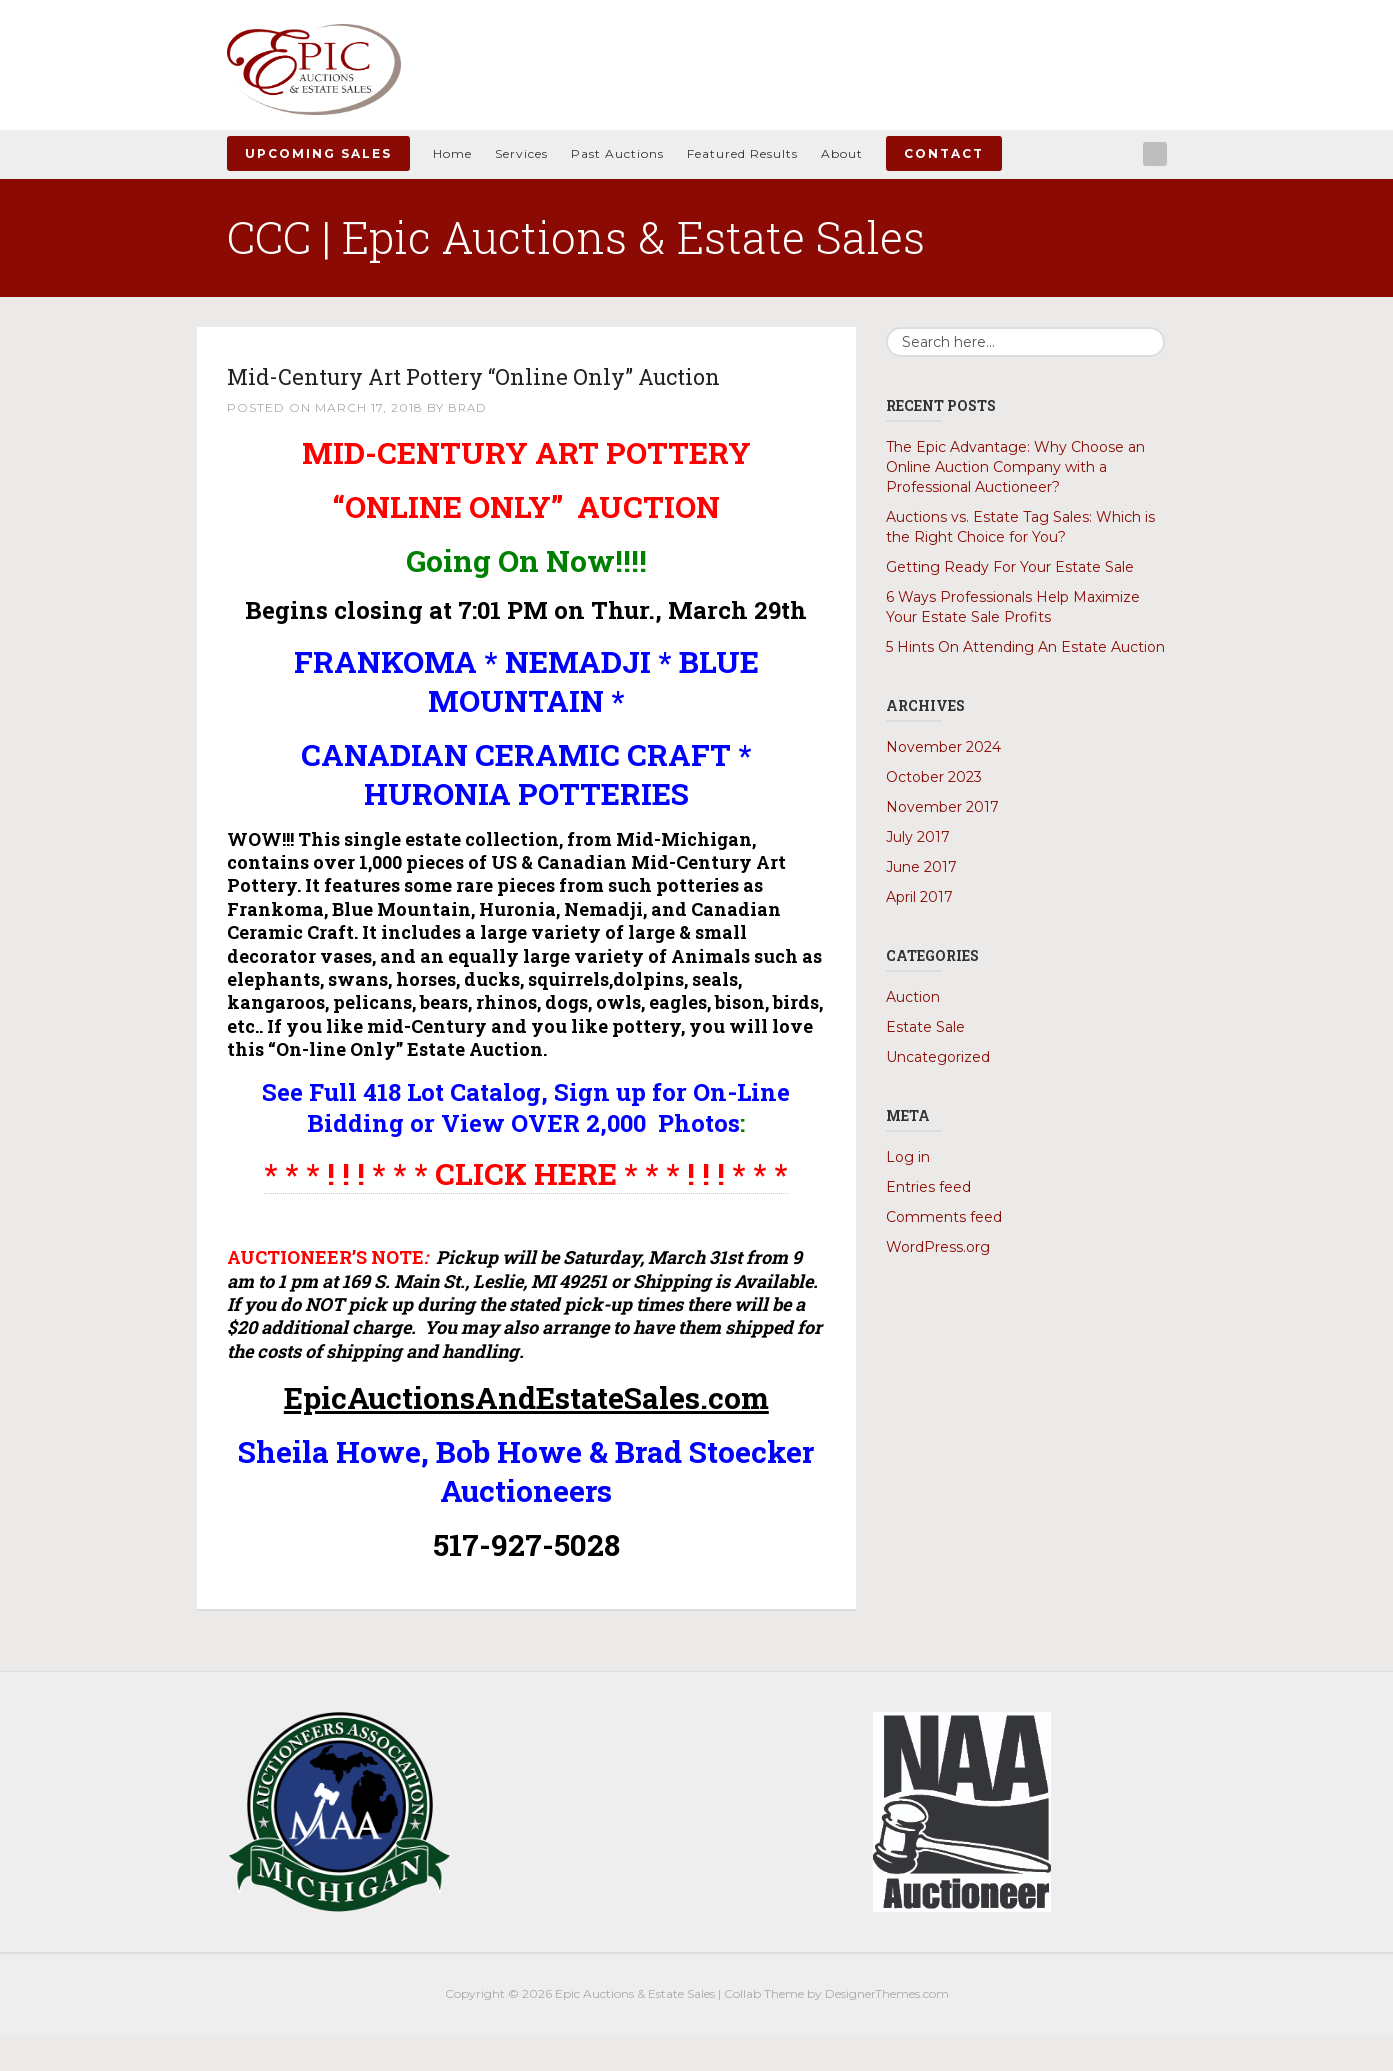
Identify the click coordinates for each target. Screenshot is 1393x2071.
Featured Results (742, 153)
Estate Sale (925, 1027)
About (842, 153)
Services (521, 153)
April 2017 (919, 897)
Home (452, 153)
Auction (913, 997)
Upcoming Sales (318, 153)
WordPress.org (938, 1247)
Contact (944, 153)
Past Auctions (617, 153)
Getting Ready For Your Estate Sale (1010, 567)
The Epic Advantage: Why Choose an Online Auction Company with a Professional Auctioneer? (1015, 467)
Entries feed (928, 1187)
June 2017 (921, 867)
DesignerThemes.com (887, 2030)
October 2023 (934, 777)
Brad (468, 443)
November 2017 (942, 807)
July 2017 (918, 837)
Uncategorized (938, 1057)
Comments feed (944, 1217)
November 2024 (943, 747)
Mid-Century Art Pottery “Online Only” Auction (482, 392)
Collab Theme (764, 2030)
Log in (908, 1157)
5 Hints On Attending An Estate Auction (1025, 647)
